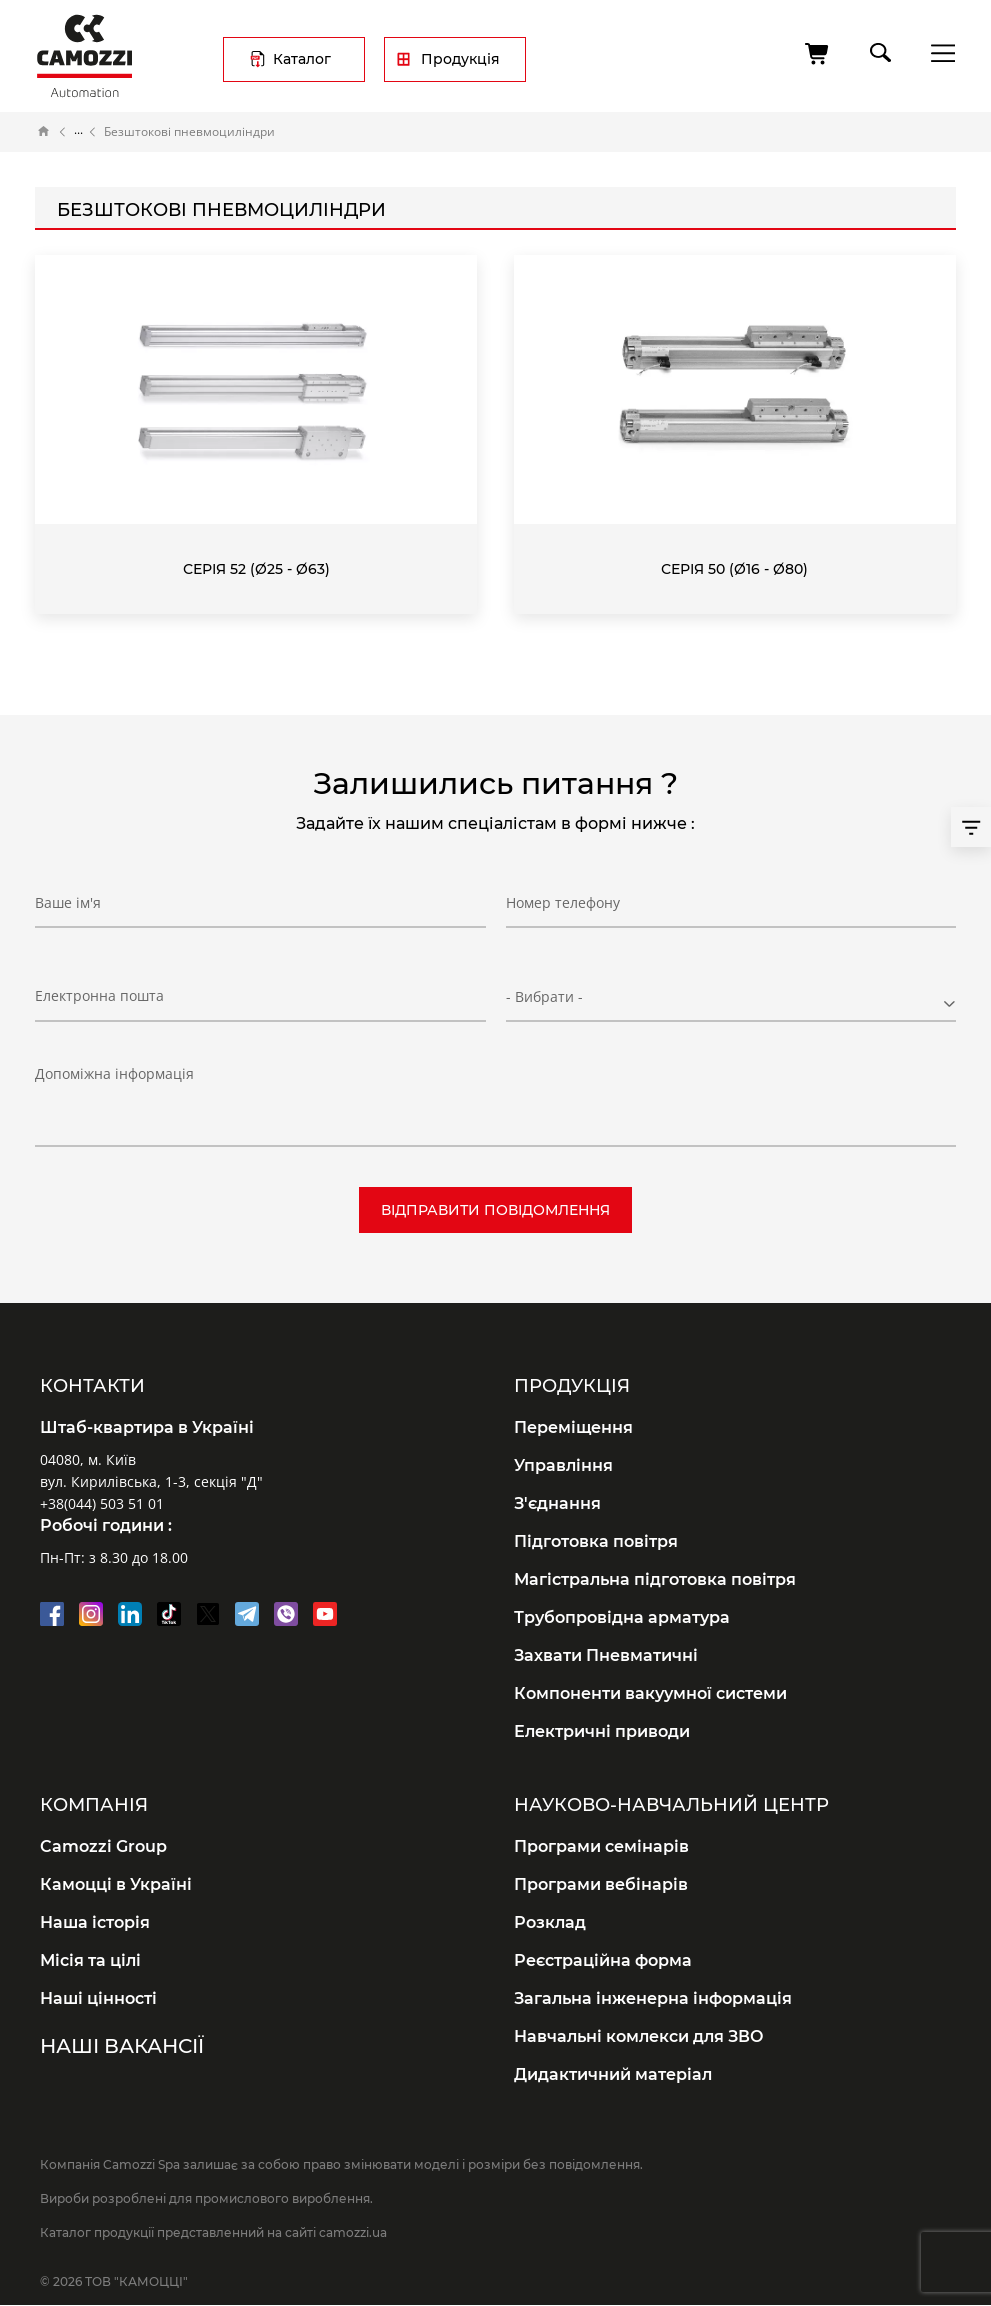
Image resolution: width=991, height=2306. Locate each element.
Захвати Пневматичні (606, 1655)
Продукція (460, 59)
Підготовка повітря (596, 1541)
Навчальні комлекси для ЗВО (639, 2036)
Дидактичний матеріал (613, 2074)
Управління (563, 1465)
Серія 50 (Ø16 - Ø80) (734, 569)
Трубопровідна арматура (622, 1617)
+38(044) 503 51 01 (102, 1503)
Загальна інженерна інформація (653, 1998)
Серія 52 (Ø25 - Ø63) (256, 569)
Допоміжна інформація (114, 1073)
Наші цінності (98, 1998)
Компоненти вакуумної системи (650, 1693)
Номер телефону (563, 902)
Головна (44, 132)
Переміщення (573, 1427)
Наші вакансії (122, 2046)
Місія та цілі (90, 1960)
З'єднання (557, 1503)
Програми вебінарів (601, 1884)
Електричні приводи (602, 1731)
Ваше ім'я (68, 902)
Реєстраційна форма (603, 1960)
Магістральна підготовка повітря (655, 1579)
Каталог (302, 59)
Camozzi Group (103, 1846)
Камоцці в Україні (116, 1884)
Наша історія (95, 1922)
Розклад (550, 1922)
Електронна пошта (99, 995)
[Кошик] (818, 54)
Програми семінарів (601, 1846)
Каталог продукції (78, 132)
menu (937, 52)
